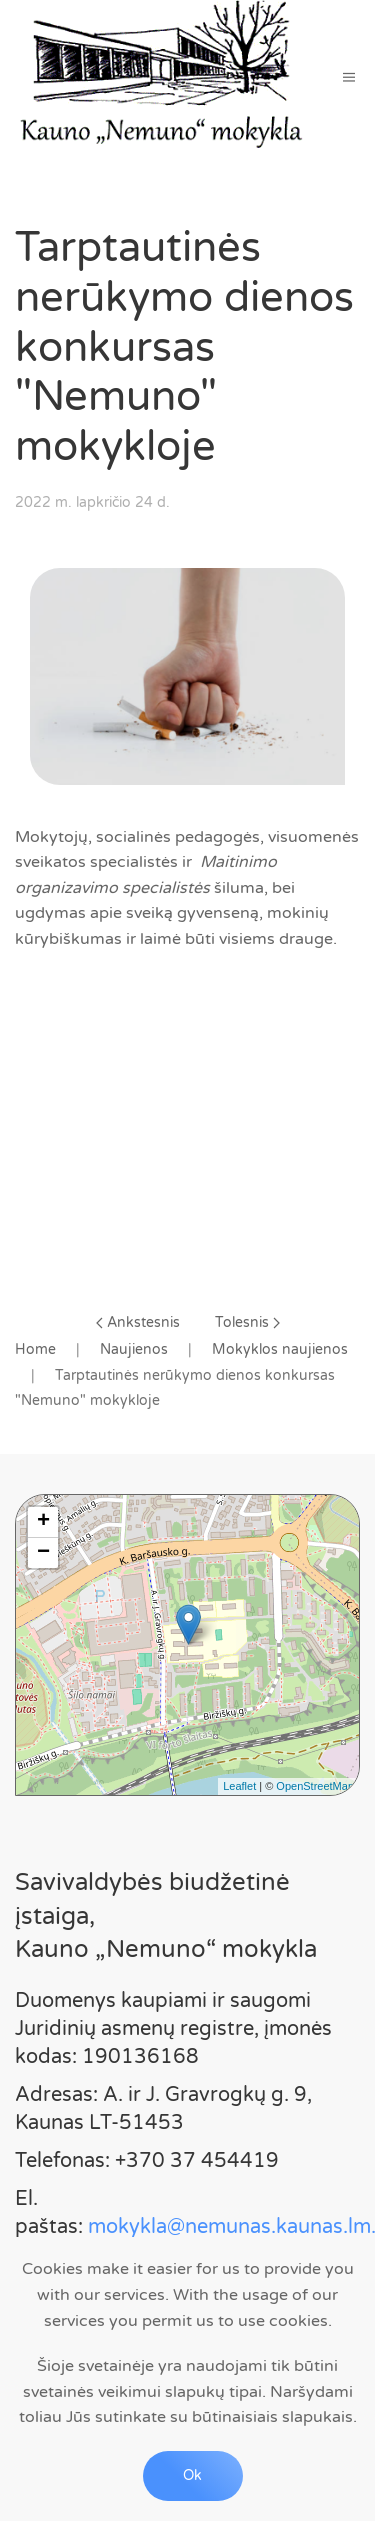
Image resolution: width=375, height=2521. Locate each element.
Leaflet (239, 1786)
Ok (193, 2475)
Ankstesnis (138, 1322)
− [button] (43, 1553)
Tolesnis (247, 1322)
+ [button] (43, 1522)
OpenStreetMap (315, 1786)
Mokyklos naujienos (280, 1349)
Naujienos (134, 1349)
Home (35, 1349)
